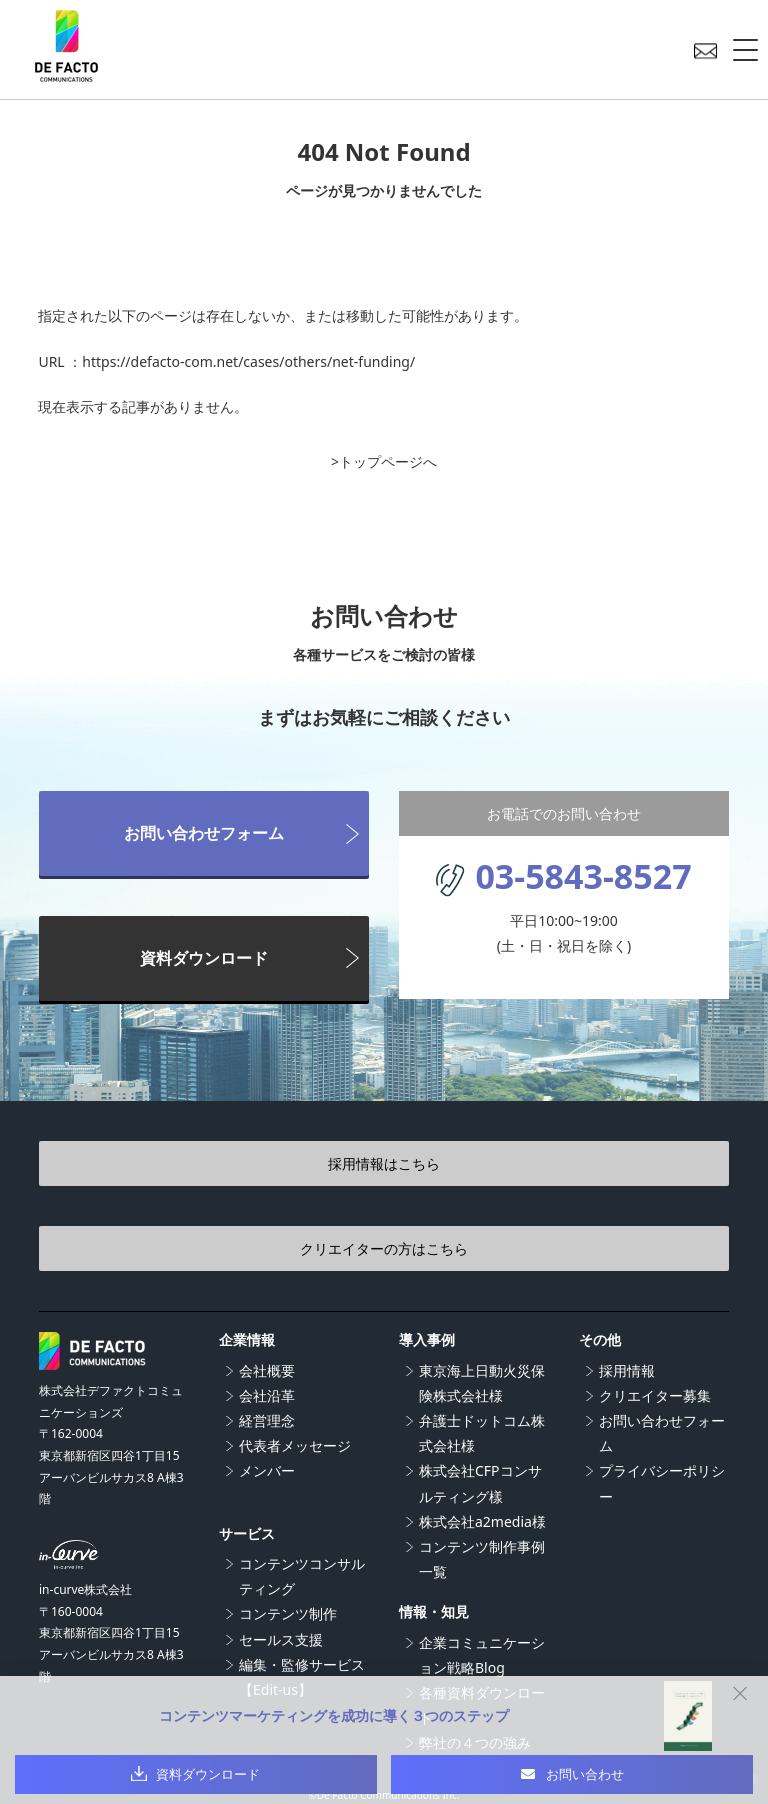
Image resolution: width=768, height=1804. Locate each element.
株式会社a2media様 (482, 1521)
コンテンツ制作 (288, 1613)
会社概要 (267, 1370)
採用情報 (627, 1370)
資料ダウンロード (204, 958)
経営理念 (267, 1420)
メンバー (267, 1470)
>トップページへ (384, 461)
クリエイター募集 (655, 1395)
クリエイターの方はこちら (384, 1248)
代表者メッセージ (295, 1445)
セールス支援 (281, 1639)
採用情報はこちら (384, 1163)
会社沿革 (267, 1395)
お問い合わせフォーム (204, 833)
